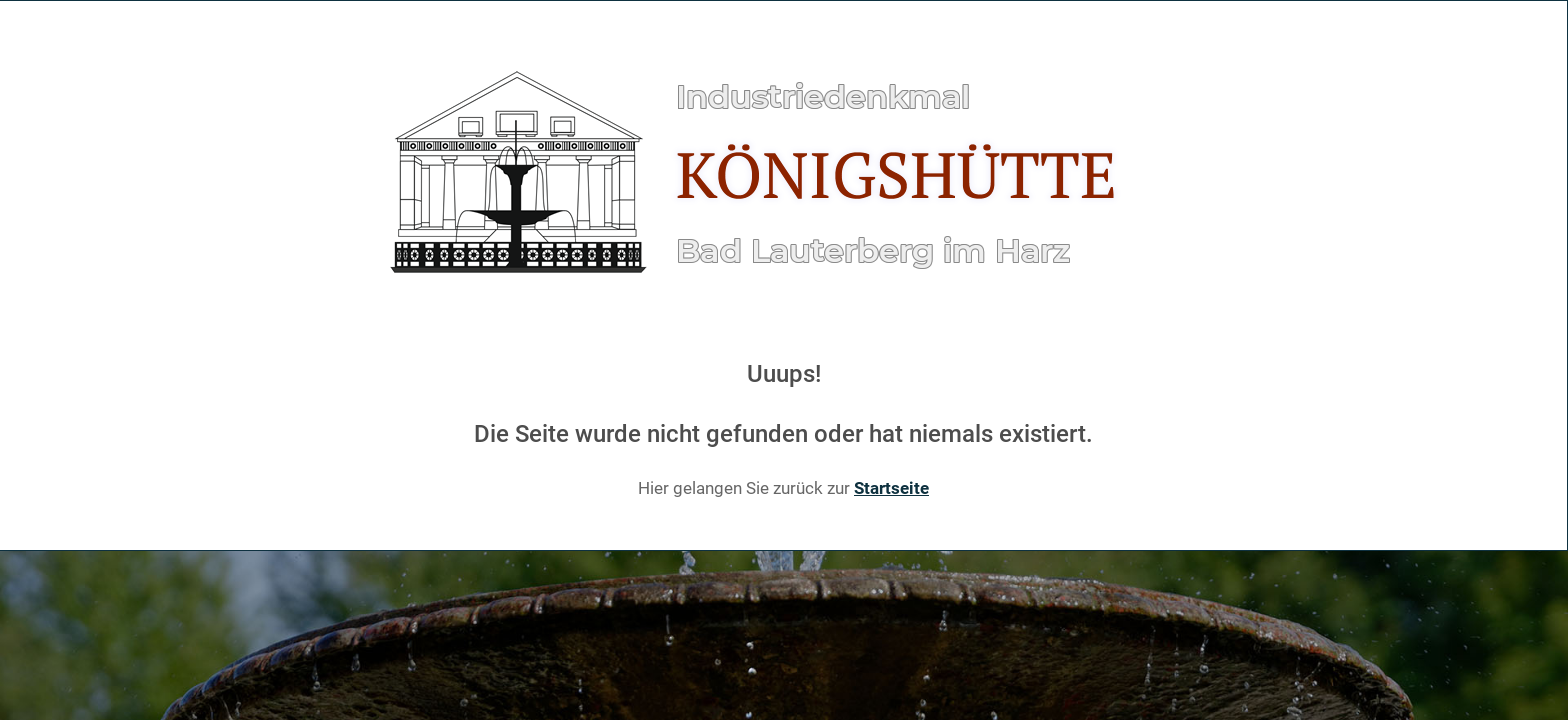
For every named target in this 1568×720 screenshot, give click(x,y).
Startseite (891, 488)
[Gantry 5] (779, 174)
